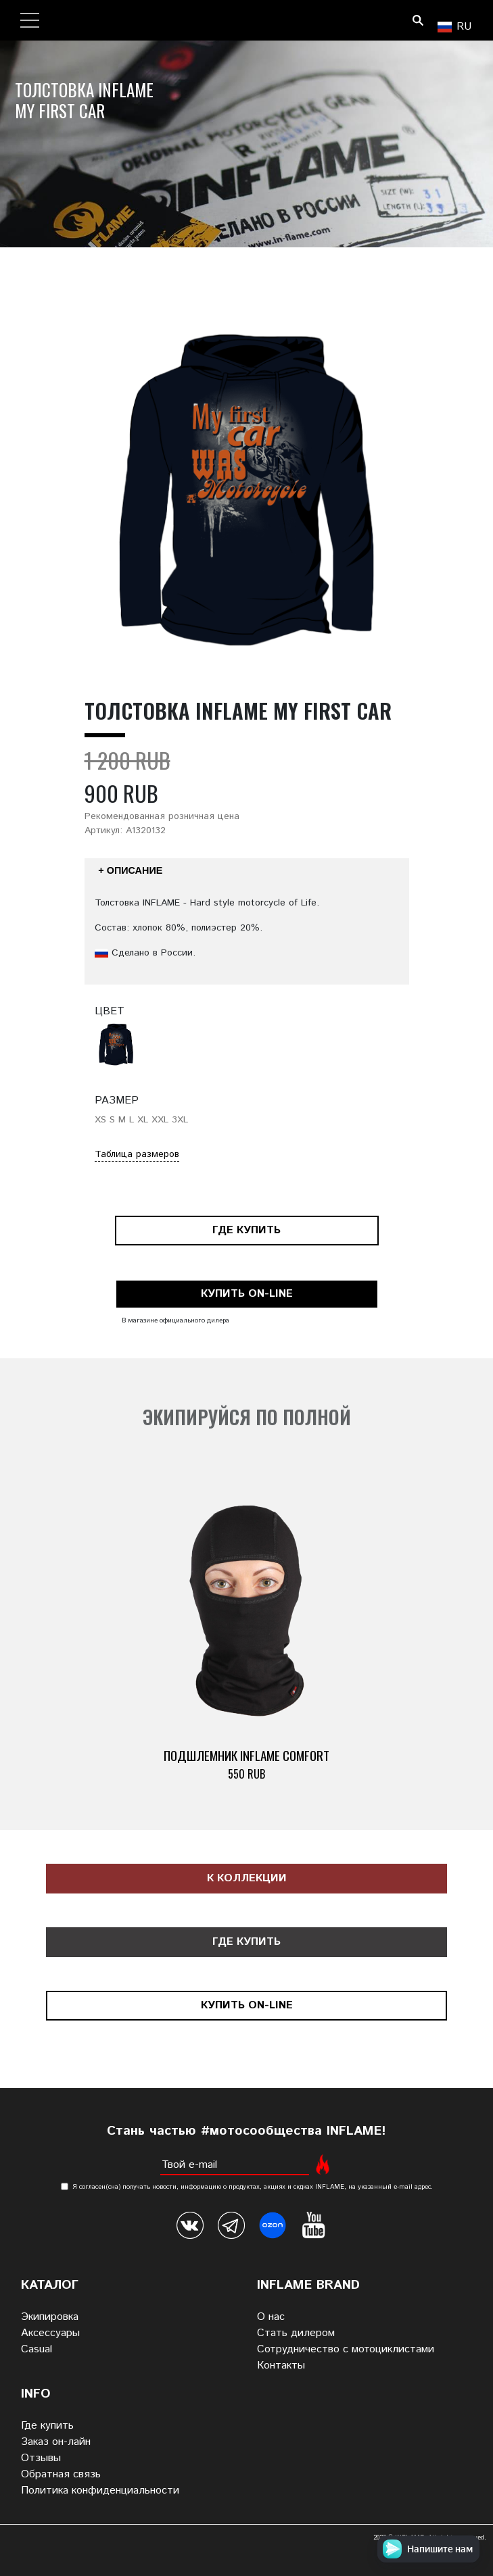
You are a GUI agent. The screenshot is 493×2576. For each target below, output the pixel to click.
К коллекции (247, 1878)
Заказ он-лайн (56, 2442)
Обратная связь (61, 2474)
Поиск (417, 20)
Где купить (246, 1230)
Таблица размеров (137, 1154)
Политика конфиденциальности (100, 2490)
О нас (271, 2317)
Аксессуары (50, 2333)
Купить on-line (247, 1294)
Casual (36, 2349)
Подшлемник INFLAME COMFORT (246, 1755)
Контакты (281, 2365)
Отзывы (41, 2458)
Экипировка (49, 2317)
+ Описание (130, 870)
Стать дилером (296, 2333)
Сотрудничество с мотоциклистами (345, 2349)
